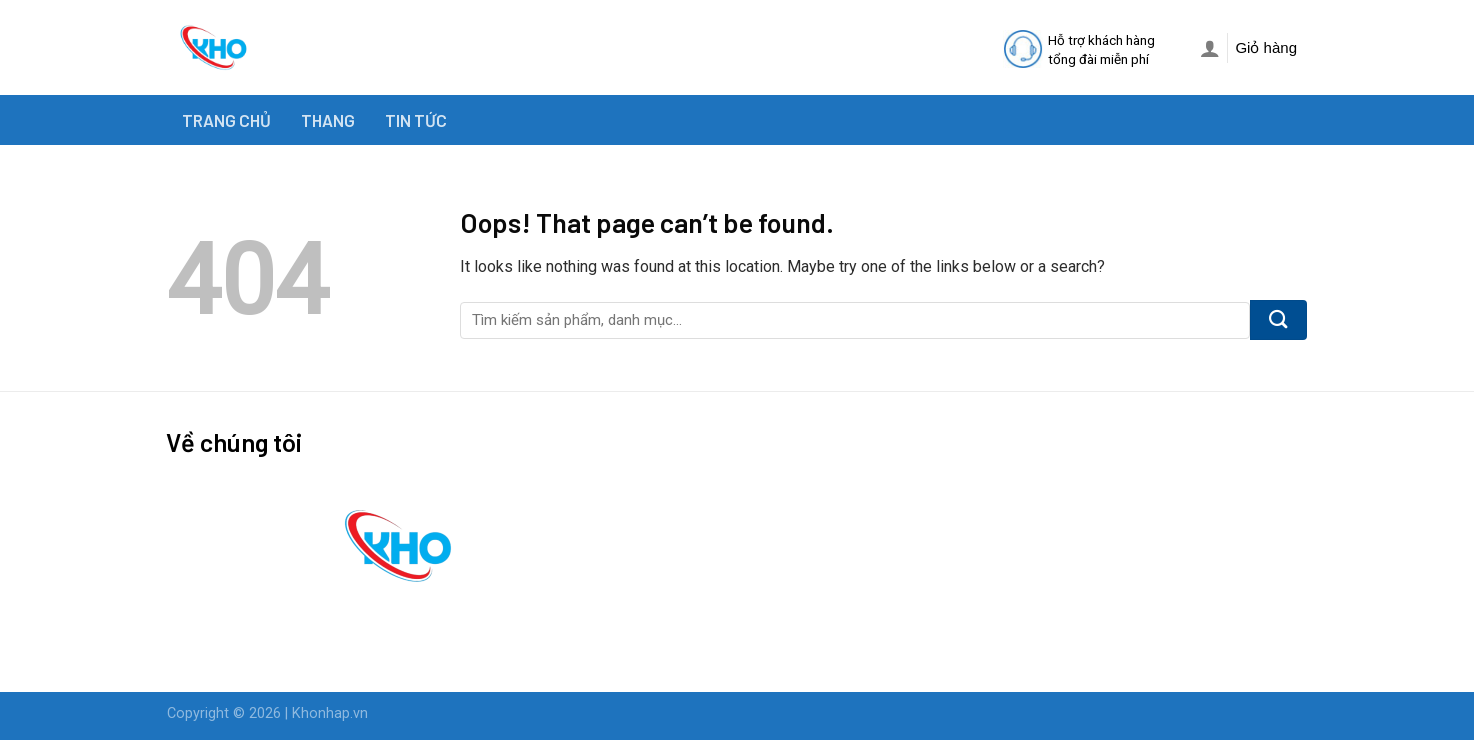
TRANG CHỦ (226, 120)
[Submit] (1278, 320)
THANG (328, 120)
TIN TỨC (416, 120)
